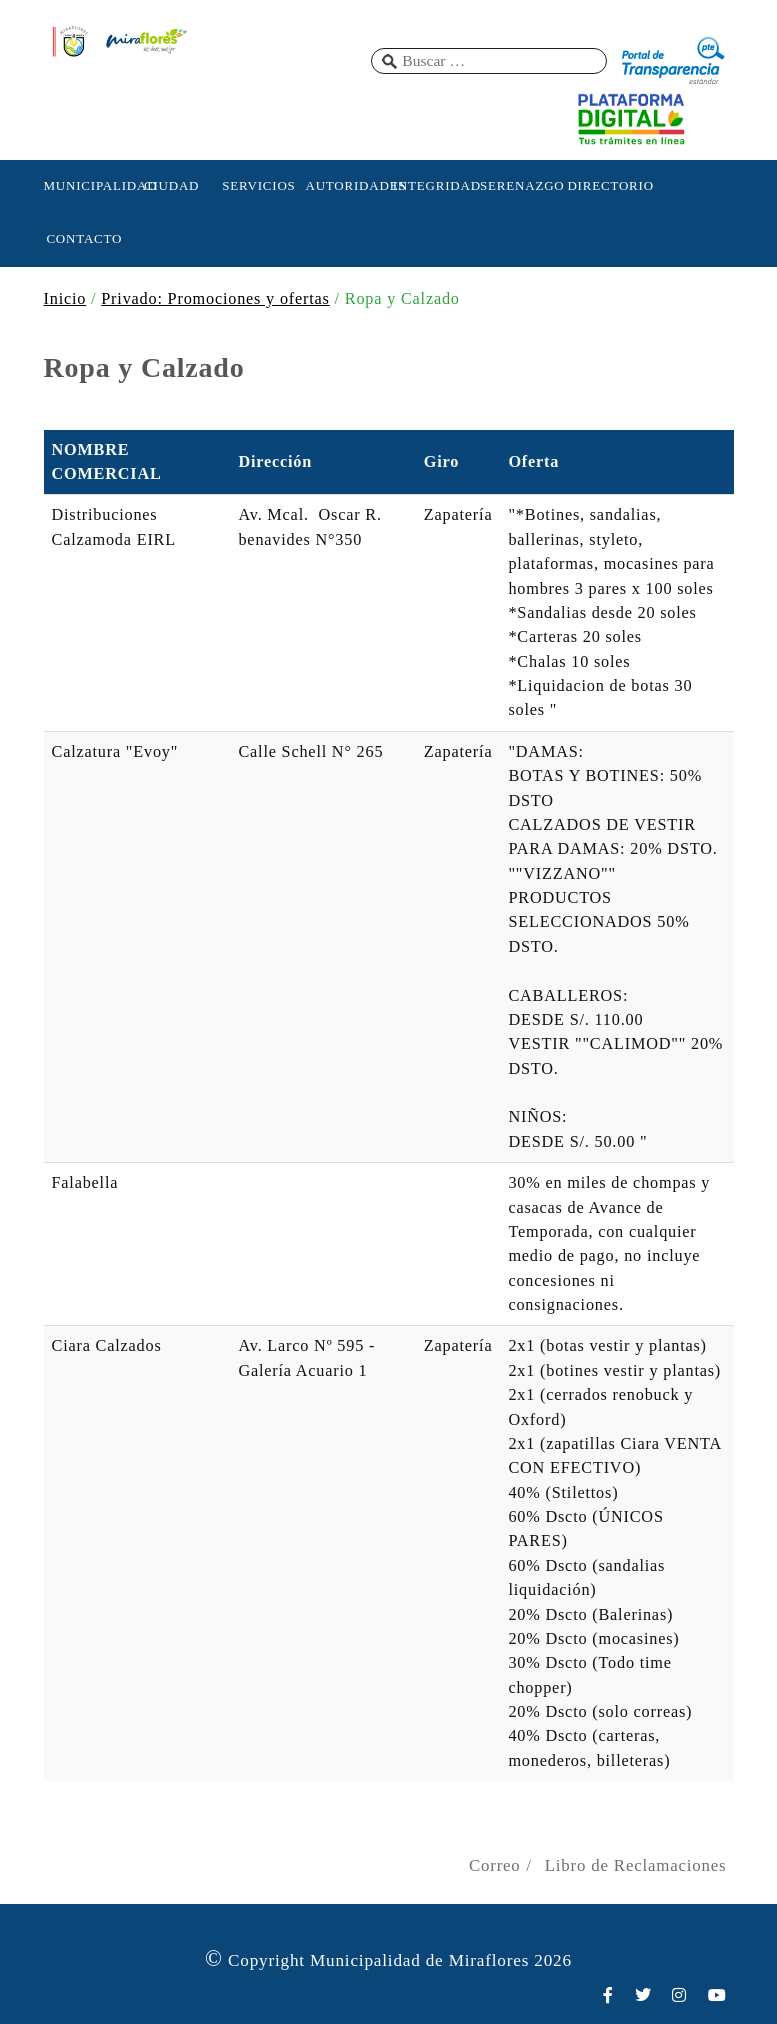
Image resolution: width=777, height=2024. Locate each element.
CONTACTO (84, 238)
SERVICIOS (258, 185)
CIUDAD (171, 185)
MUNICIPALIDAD (85, 185)
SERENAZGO (521, 185)
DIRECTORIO (608, 185)
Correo (495, 1865)
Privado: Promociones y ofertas (215, 299)
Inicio (65, 299)
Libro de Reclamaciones (636, 1865)
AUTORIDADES (346, 185)
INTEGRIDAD (434, 185)
